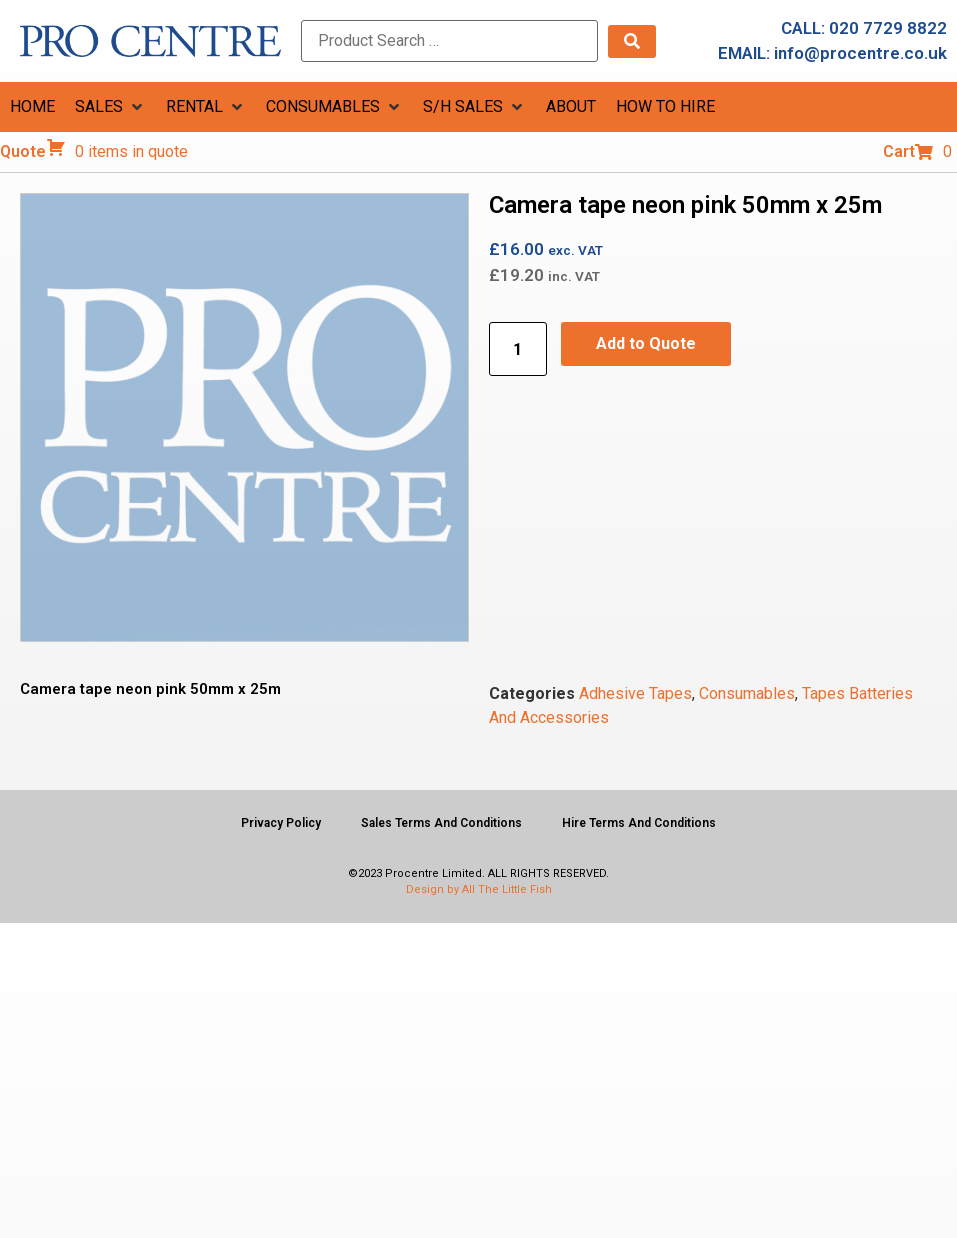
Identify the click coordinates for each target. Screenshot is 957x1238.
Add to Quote (646, 343)
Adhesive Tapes (635, 693)
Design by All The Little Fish (479, 889)
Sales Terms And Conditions (441, 823)
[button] (110, 107)
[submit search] (632, 41)
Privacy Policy (281, 823)
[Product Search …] (449, 41)
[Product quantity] (518, 349)
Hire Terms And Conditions (639, 823)
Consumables (747, 693)
